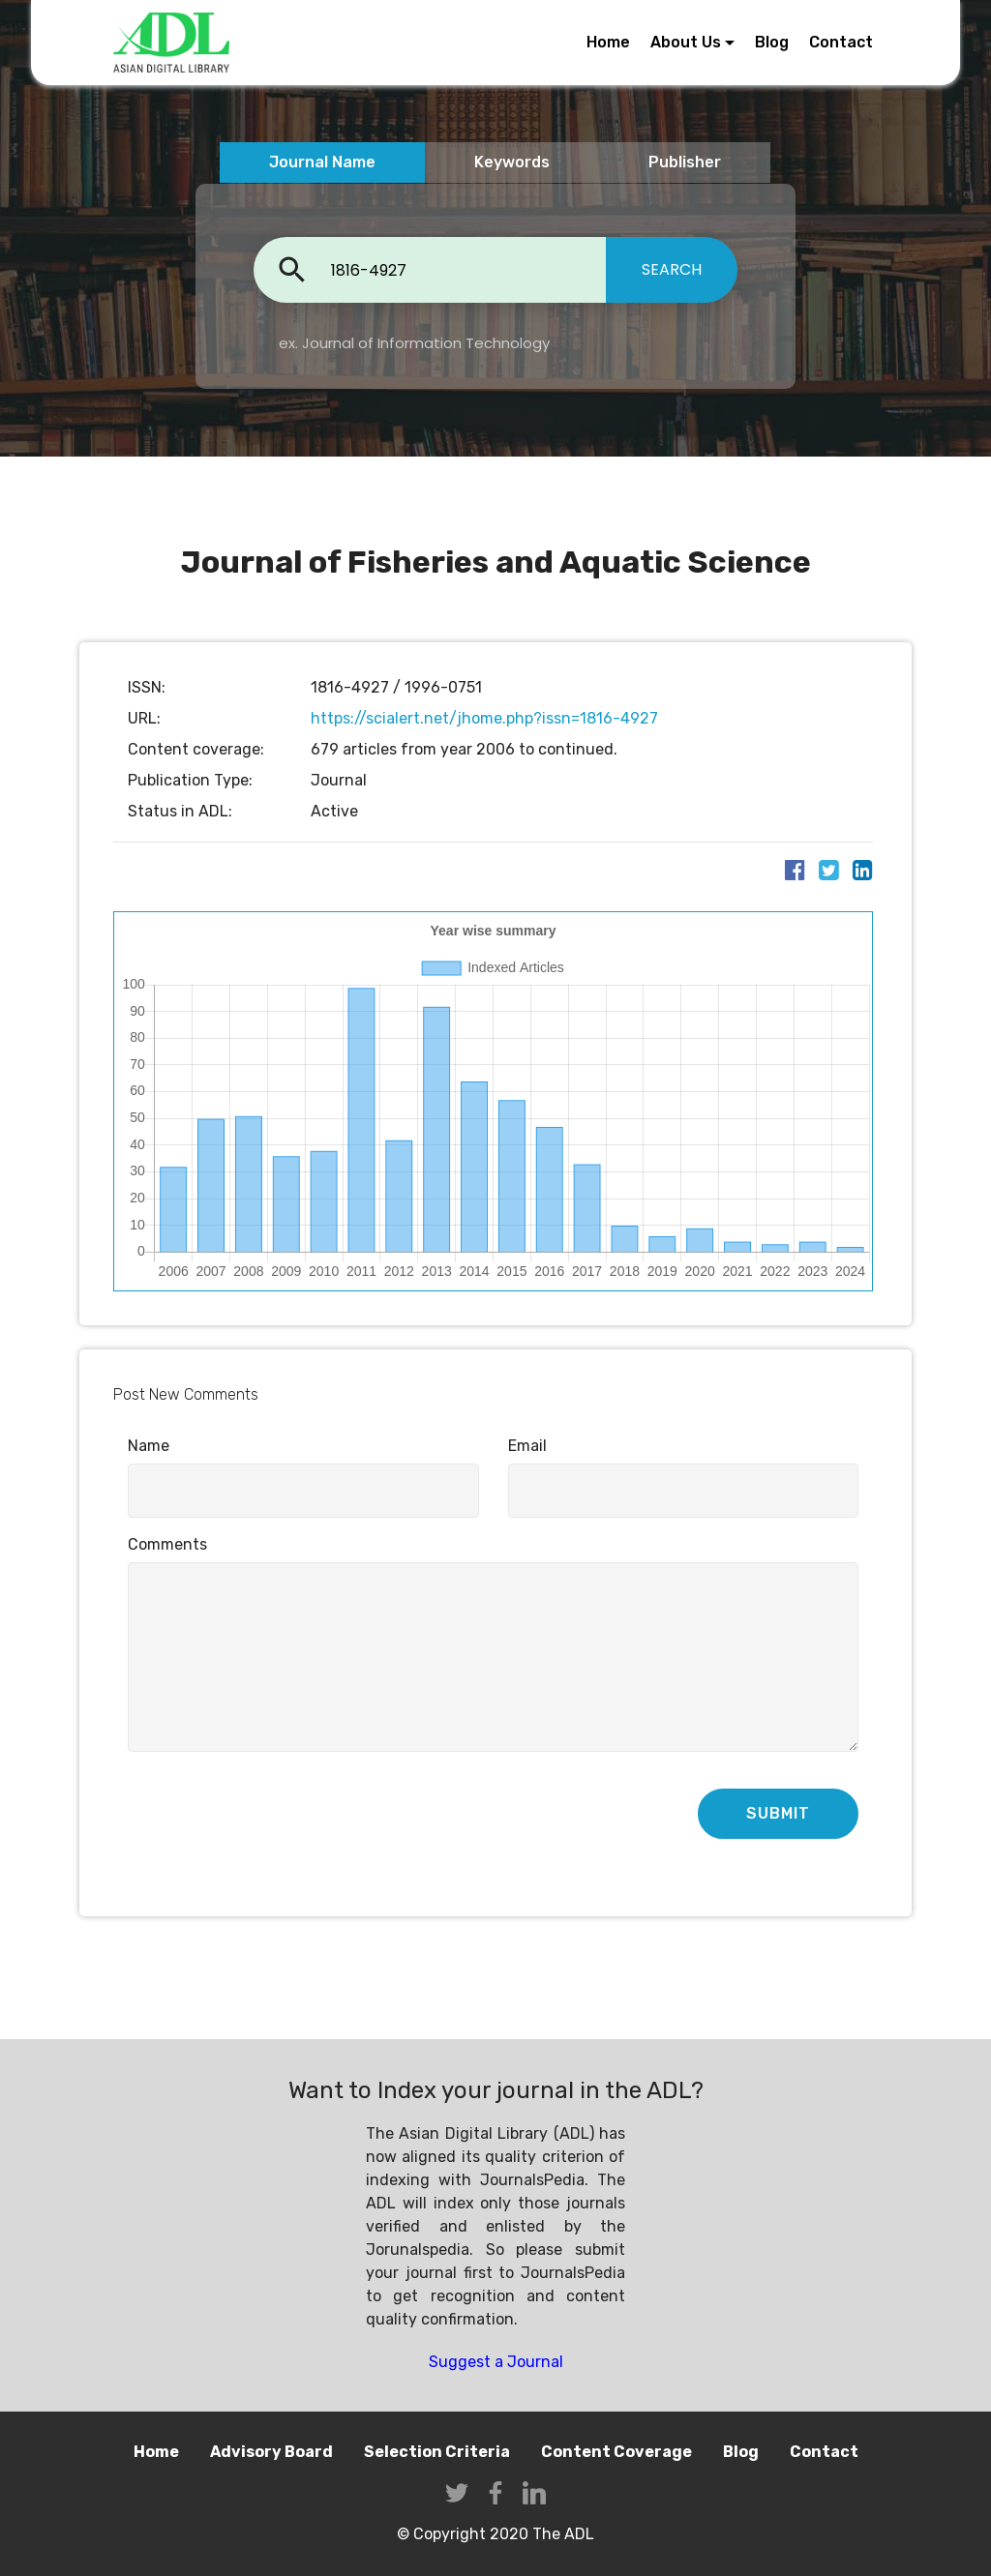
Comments (167, 1544)
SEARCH (672, 269)
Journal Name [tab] (322, 162)
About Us (685, 42)
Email (527, 1445)
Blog (772, 42)
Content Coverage (616, 2452)
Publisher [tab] (684, 162)
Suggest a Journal (496, 2362)
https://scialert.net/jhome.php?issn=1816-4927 (484, 718)
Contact (841, 42)
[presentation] (275, 1815)
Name (148, 1445)
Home (608, 42)
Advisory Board (271, 2452)
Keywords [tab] (512, 162)
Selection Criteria (437, 2452)
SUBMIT (778, 1813)
